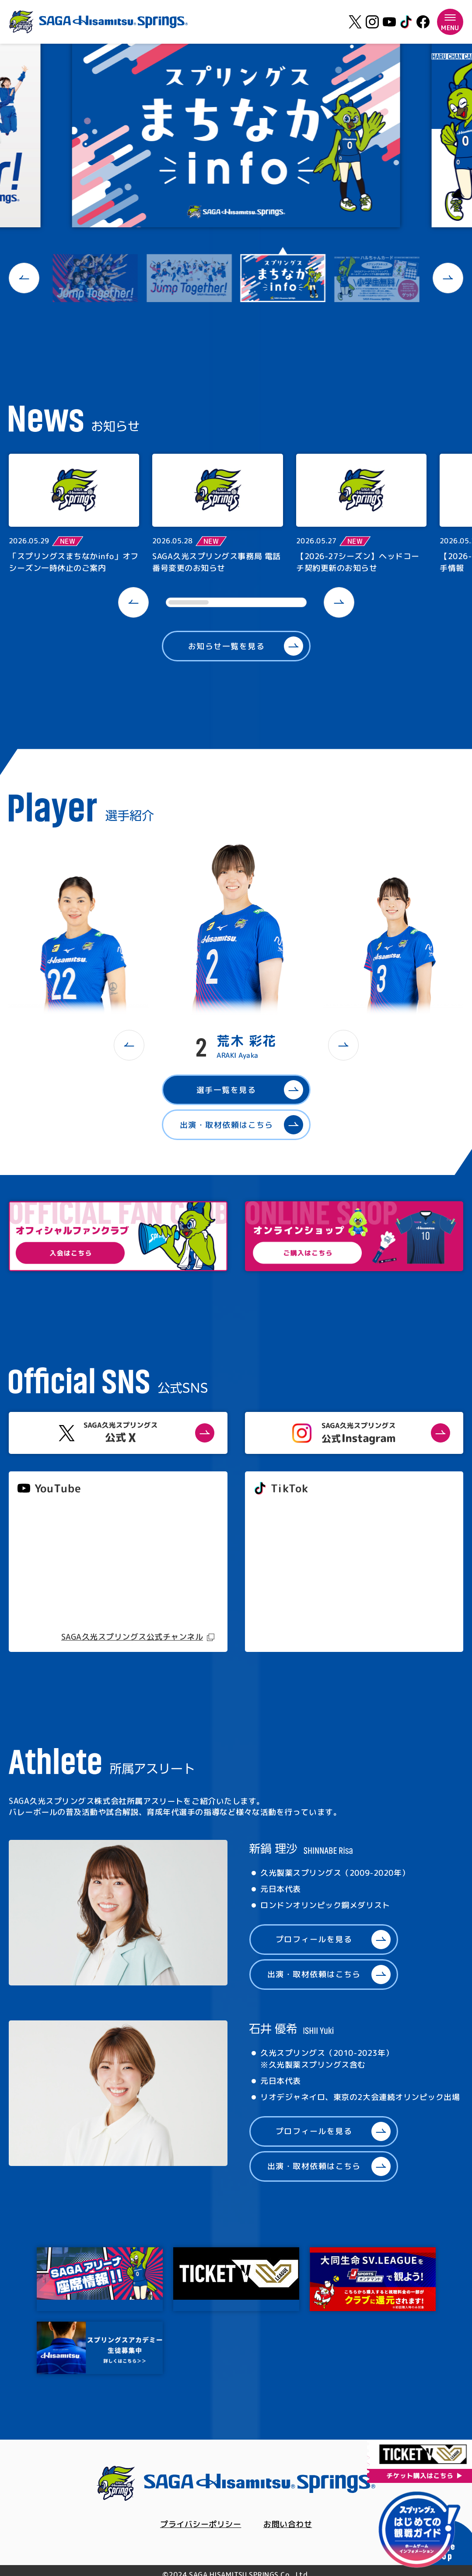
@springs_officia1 (286, 1575)
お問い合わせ (287, 2524)
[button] (24, 278)
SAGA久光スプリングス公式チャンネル (132, 1636)
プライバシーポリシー (200, 2524)
